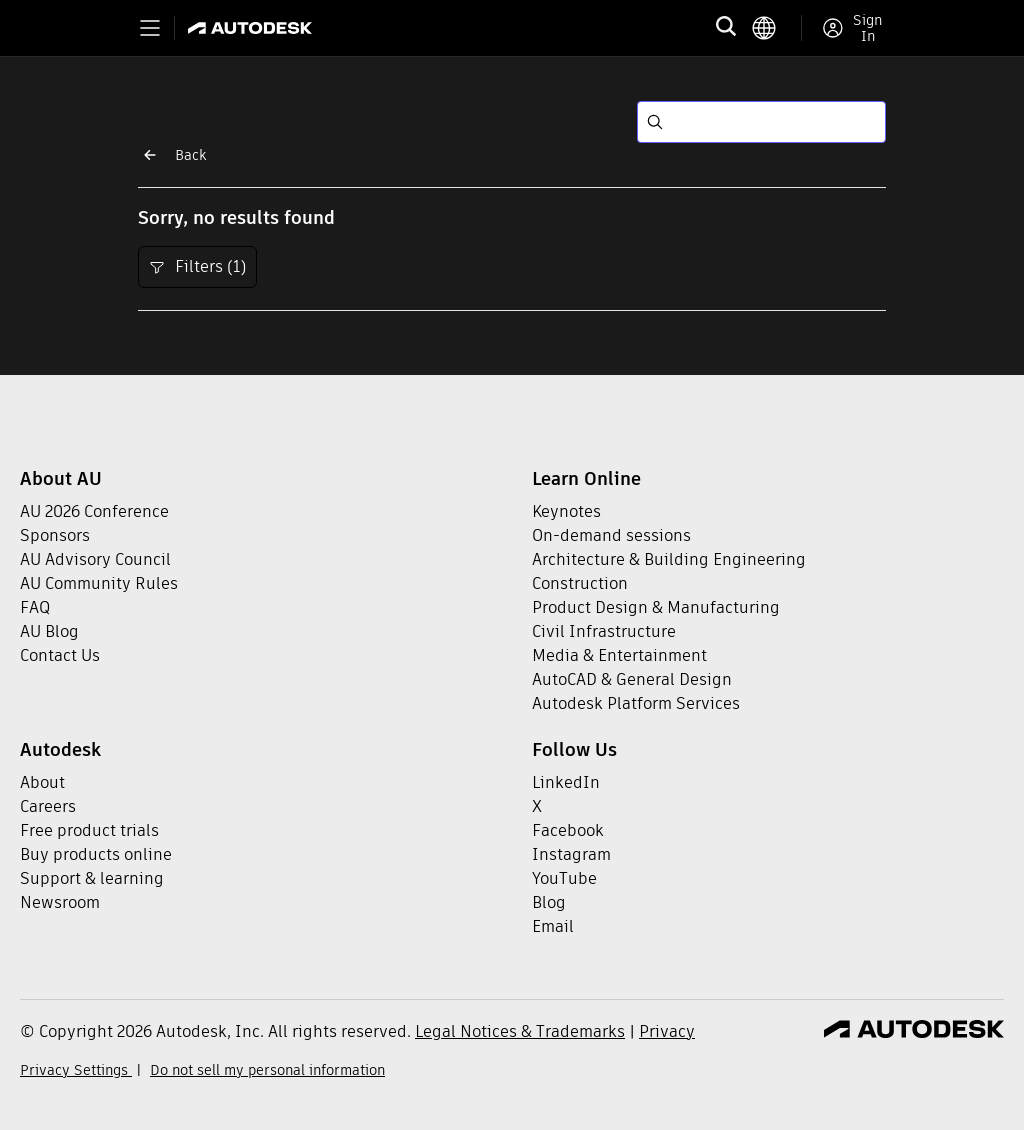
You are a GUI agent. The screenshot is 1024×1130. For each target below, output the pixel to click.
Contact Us (60, 655)
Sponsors (55, 535)
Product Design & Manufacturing (656, 607)
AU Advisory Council (95, 559)
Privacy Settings (76, 1070)
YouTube (564, 878)
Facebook (568, 830)
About (42, 782)
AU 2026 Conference (94, 511)
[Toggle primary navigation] (150, 28)
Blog (549, 902)
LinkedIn (566, 782)
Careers (48, 806)
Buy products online (96, 854)
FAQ (35, 607)
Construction (580, 583)
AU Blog (49, 631)
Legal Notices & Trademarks (520, 1031)
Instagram (571, 854)
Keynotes (566, 511)
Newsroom (60, 902)
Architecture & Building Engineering (669, 559)
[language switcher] (776, 28)
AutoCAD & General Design (632, 679)
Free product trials (89, 830)
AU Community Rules (99, 583)
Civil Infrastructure (604, 631)
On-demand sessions (611, 535)
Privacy (667, 1031)
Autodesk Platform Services (636, 703)
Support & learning (92, 878)
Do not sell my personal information (267, 1070)
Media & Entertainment (619, 655)
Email (553, 926)
